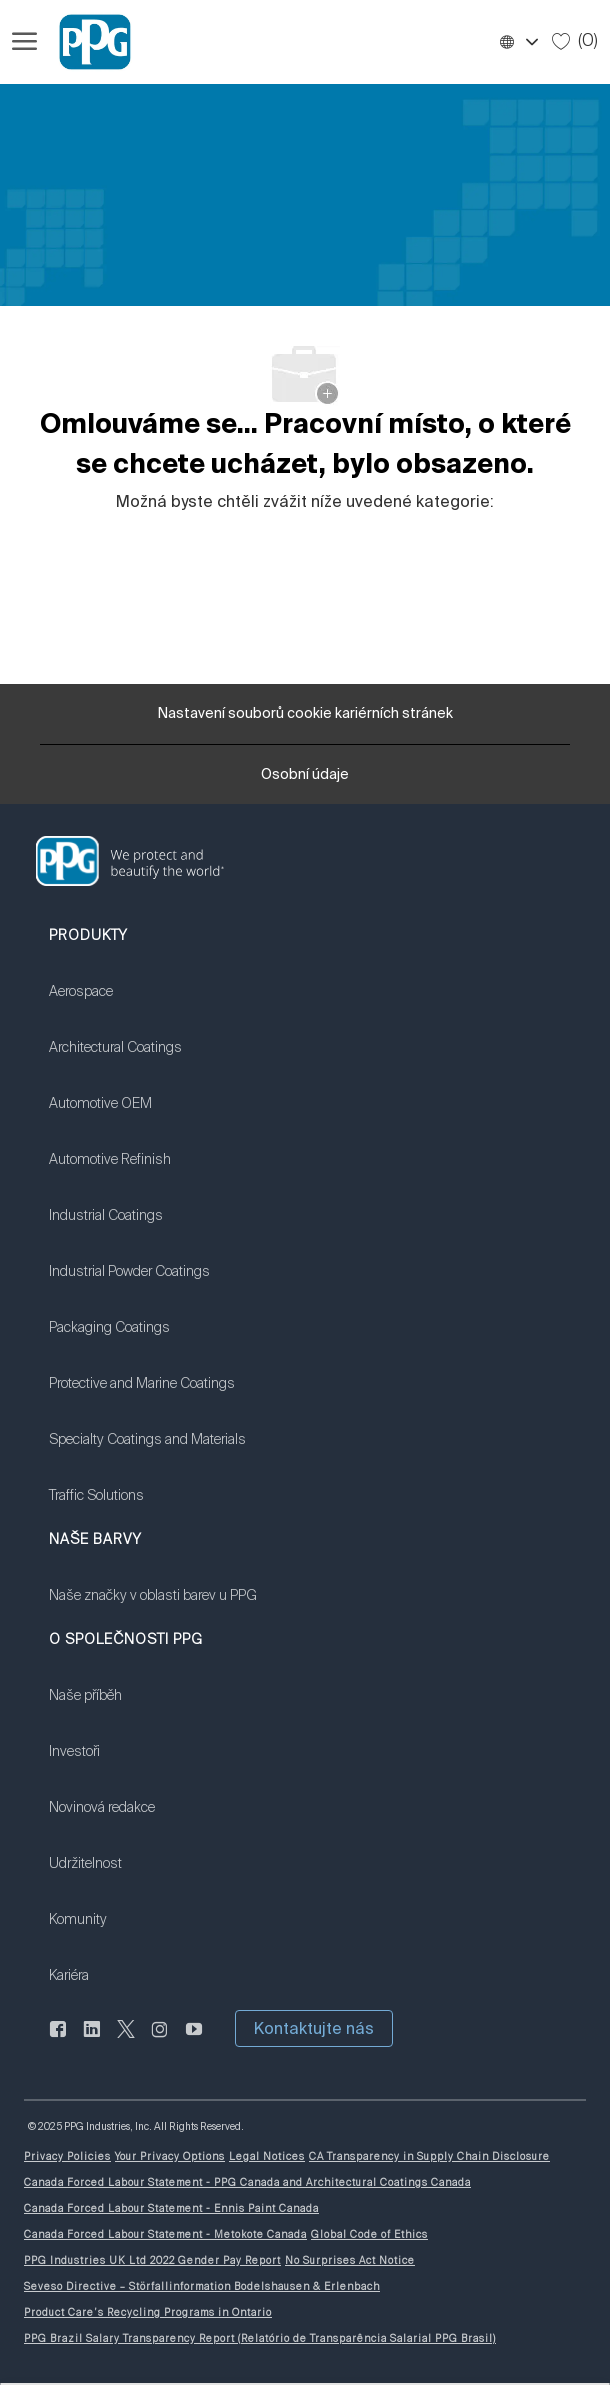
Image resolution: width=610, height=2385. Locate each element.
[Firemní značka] (86, 42)
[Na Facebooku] (58, 2040)
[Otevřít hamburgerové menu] (24, 42)
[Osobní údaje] (305, 781)
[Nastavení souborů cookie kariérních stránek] (305, 714)
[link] (147, 1004)
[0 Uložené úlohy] (575, 41)
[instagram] (160, 2040)
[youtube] (194, 2040)
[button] (518, 42)
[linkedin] (92, 2040)
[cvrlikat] (126, 2040)
